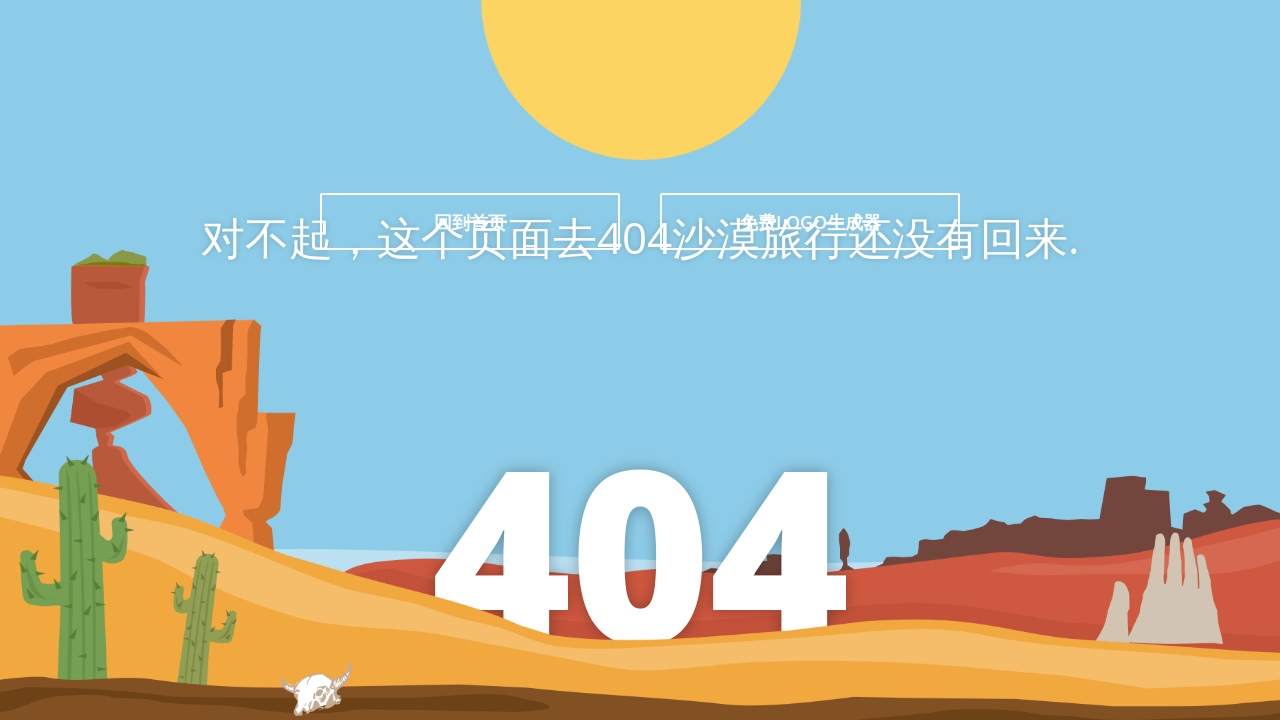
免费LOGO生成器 (810, 222)
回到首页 (470, 222)
